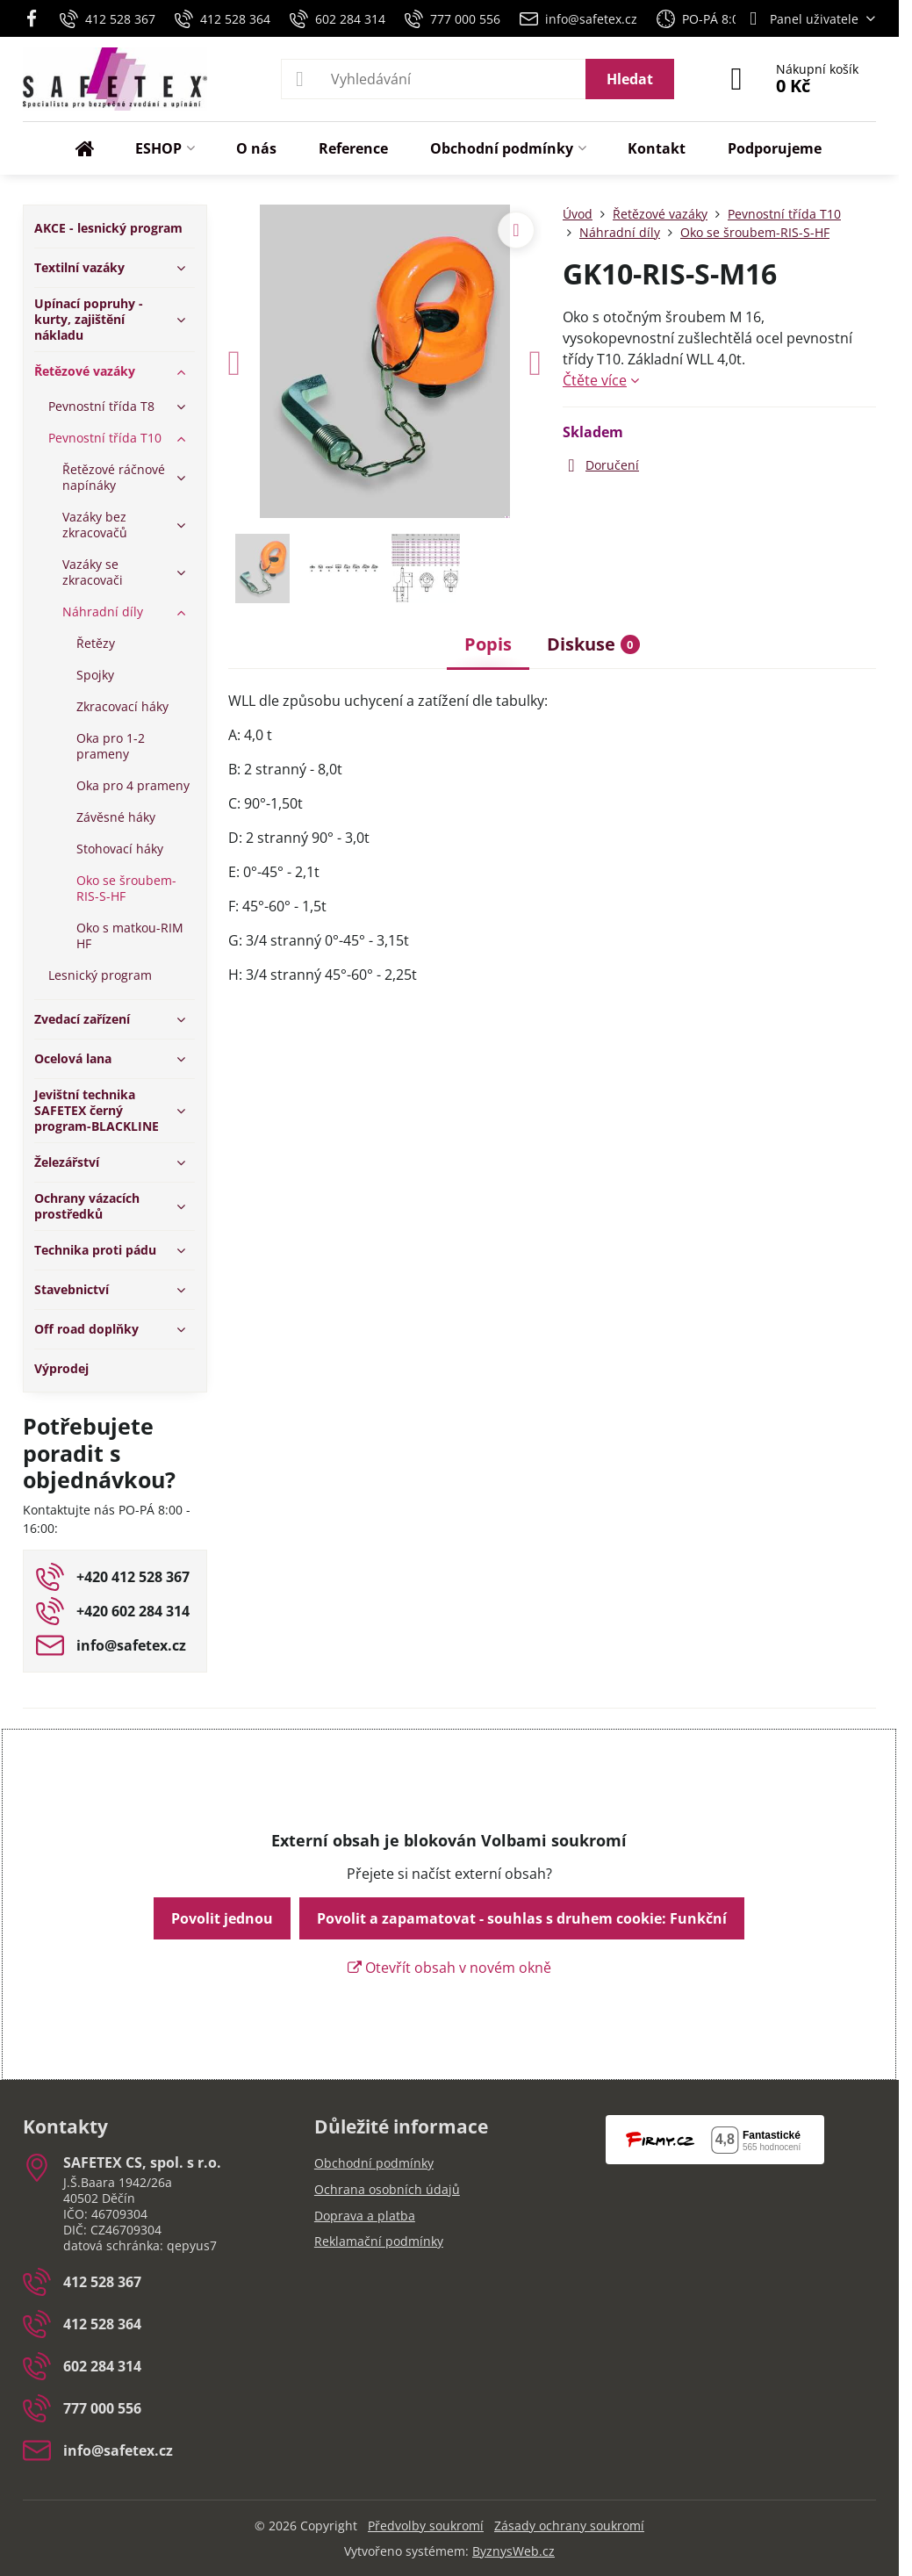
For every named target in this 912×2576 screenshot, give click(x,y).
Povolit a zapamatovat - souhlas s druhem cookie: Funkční (522, 1918)
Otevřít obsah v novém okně (449, 1967)
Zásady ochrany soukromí (569, 2525)
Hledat (630, 79)
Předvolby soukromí (426, 2525)
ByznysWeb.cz (513, 2551)
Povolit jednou (222, 1918)
